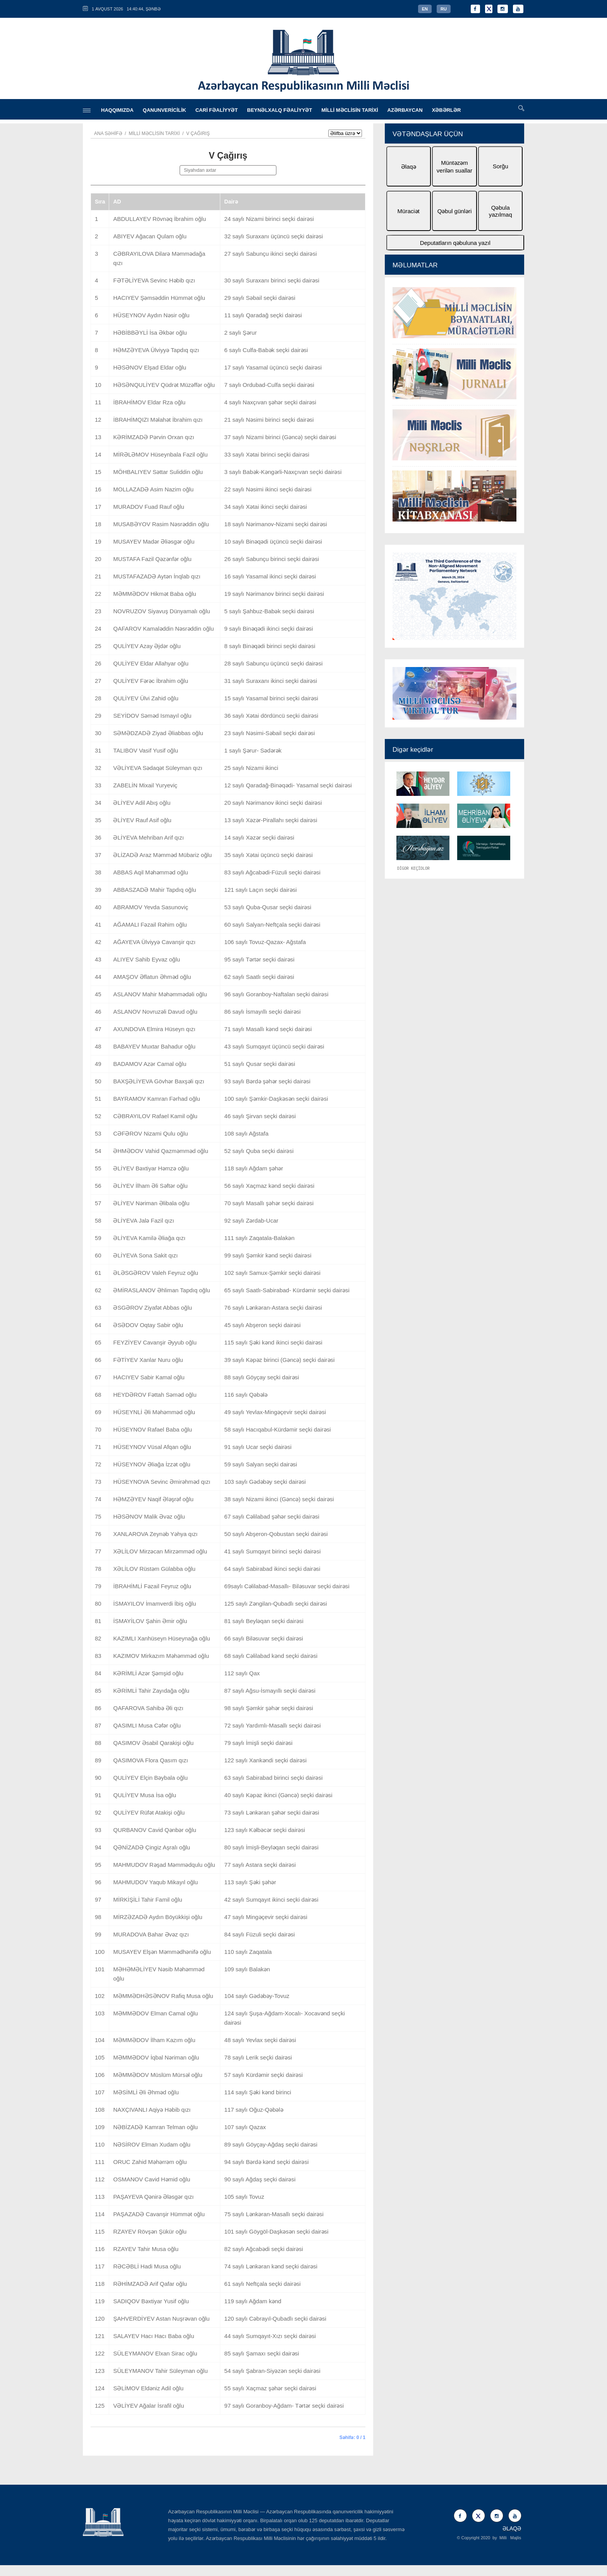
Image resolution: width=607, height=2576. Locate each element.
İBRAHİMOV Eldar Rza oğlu (149, 402)
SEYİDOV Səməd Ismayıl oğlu (152, 715)
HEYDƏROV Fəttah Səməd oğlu (154, 1394)
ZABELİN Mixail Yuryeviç (145, 785)
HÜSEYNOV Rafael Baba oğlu (152, 1429)
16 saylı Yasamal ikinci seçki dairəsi (270, 576)
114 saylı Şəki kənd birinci (257, 2092)
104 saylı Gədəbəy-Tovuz (256, 1996)
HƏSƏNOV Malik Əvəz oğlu (149, 1516)
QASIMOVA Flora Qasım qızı (150, 1760)
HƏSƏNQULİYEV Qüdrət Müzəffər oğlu (163, 384)
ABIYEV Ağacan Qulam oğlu (149, 236)
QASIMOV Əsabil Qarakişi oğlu (153, 1743)
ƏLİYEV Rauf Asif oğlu (142, 820)
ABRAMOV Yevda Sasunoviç (150, 907)
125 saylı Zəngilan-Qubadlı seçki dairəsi (275, 1603)
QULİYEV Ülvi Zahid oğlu (145, 698)
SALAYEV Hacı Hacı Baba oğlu (153, 2336)
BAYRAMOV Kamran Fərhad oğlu (156, 1098)
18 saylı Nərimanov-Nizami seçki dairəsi (275, 524)
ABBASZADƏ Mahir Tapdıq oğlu (154, 889)
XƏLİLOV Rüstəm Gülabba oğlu (154, 1568)
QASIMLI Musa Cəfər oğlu (146, 1725)
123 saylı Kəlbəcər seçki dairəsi (264, 1830)
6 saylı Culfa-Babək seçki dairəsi (266, 350)
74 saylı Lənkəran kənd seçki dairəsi (270, 2266)
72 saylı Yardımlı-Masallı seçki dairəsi (272, 1725)
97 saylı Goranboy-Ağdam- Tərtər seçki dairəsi (284, 2405)
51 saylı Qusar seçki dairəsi (259, 1064)
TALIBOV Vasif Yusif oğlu (145, 750)
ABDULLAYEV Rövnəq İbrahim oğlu (159, 219)
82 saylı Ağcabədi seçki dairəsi (263, 2249)
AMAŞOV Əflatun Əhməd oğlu (152, 976)
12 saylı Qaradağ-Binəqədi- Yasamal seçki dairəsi (288, 785)
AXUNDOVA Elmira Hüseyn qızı (154, 1029)
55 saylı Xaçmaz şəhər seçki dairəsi (270, 2388)
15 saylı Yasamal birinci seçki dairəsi (271, 698)
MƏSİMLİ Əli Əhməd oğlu (145, 2092)
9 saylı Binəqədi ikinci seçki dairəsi (268, 628)
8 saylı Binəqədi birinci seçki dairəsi (269, 646)
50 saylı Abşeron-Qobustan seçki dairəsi (276, 1534)
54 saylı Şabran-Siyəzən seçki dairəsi (272, 2370)
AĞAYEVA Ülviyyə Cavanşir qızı (154, 942)
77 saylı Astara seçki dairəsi (260, 1864)
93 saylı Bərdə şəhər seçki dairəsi (267, 1081)
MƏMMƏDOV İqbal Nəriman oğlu (156, 2057)
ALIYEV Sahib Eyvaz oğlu (146, 959)
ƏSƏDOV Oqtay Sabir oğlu (148, 1325)
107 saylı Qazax (245, 2127)
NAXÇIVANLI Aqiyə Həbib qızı (151, 2109)
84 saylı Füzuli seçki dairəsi (259, 1934)
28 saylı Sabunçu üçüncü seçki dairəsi (273, 663)
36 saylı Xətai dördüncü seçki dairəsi (271, 715)
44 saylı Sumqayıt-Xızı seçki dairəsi (270, 2336)
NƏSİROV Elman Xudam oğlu (151, 2144)
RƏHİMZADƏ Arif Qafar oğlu (150, 2283)
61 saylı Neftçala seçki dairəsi (262, 2283)
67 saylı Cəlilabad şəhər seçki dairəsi (271, 1516)
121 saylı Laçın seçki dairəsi (260, 889)
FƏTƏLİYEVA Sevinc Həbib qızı (154, 280)
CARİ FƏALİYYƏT (216, 110)
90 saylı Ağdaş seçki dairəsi (259, 2179)
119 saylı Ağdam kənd (252, 2301)
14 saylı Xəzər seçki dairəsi (259, 837)
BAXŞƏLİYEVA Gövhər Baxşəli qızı (158, 1081)
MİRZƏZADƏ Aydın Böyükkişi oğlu (157, 1917)
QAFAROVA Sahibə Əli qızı (148, 1708)
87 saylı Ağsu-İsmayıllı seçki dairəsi (270, 1690)
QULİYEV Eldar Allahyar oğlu (150, 663)
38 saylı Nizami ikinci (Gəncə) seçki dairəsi (279, 1499)
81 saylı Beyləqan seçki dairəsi (263, 1621)
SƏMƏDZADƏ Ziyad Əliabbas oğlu (158, 733)
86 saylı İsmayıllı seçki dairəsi (262, 1011)
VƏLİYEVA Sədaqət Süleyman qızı (157, 768)
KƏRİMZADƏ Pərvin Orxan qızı (153, 437)
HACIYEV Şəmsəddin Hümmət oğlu (159, 297)
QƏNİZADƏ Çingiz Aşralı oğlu (151, 1847)
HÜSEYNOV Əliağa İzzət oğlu (151, 1464)
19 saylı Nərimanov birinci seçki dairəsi (274, 593)
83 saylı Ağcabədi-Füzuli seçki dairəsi (272, 872)
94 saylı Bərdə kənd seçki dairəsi (266, 2162)
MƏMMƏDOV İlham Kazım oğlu (154, 2040)
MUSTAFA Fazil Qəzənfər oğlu (152, 559)
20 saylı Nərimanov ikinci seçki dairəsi (273, 802)
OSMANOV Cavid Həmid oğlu (151, 2179)
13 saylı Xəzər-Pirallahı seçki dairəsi (270, 820)
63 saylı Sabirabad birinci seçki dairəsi (273, 1777)
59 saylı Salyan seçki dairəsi (260, 1464)
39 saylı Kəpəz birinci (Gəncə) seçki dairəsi (279, 1359)
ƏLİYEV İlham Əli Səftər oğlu (150, 1185)
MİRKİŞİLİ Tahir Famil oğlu (147, 1899)
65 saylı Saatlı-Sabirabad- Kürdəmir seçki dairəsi (287, 1290)
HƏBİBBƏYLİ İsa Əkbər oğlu (150, 332)
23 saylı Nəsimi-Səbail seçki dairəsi (269, 733)
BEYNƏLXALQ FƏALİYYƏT (279, 110)
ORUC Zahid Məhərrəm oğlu (150, 2162)
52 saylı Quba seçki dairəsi (258, 1151)
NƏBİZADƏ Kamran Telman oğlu (155, 2127)
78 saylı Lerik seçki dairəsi (258, 2057)
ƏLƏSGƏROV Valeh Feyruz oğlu (155, 1272)
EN (425, 9)
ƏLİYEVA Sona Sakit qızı (145, 1255)
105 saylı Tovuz (244, 2196)
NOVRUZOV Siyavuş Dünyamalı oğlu (161, 611)
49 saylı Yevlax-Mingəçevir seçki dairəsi (275, 1412)
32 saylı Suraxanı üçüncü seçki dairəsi (273, 236)
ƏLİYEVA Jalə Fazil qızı (143, 1220)
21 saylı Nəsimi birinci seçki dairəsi (269, 419)
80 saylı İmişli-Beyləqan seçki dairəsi (271, 1847)
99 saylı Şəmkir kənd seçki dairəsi (267, 1255)
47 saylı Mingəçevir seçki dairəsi (265, 1917)
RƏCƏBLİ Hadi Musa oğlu (147, 2266)
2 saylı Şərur (240, 332)
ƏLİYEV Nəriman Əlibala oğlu (151, 1203)
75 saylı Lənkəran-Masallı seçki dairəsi (274, 2214)
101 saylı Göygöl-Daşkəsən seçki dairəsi (276, 2231)
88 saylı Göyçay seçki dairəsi (261, 1377)
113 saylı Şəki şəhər (250, 1882)
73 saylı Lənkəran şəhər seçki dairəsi (271, 1812)
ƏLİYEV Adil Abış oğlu (141, 802)
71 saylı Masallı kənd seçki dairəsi (268, 1029)
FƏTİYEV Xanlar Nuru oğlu (148, 1359)
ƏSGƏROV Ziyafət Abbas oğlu (152, 1307)
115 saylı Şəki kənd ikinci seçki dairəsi (273, 1342)
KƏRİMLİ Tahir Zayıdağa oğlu (151, 1690)
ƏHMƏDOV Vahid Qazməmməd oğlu (160, 1151)
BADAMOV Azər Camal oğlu (149, 1064)
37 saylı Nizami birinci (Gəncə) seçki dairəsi (280, 437)
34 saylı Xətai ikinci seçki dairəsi (265, 506)
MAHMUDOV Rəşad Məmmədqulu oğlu (164, 1864)
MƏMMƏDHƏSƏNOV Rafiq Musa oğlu (163, 1996)
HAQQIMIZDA (117, 110)
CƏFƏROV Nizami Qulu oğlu (150, 1133)
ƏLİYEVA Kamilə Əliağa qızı (149, 1238)
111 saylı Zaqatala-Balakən (259, 1238)
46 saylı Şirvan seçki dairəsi (260, 1116)
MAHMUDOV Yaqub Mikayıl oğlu (155, 1882)
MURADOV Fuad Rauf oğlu (148, 506)
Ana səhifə (108, 133)
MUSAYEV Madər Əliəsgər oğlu (153, 541)
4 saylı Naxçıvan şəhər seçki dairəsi (270, 402)
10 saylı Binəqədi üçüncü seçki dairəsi (273, 541)
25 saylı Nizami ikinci (251, 768)
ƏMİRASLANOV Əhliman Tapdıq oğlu (161, 1290)
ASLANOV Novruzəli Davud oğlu (155, 1011)
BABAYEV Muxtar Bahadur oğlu (154, 1046)
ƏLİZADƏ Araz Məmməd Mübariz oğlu (162, 855)
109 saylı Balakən (247, 1969)
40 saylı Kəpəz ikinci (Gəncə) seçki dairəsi (278, 1795)
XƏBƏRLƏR (446, 110)
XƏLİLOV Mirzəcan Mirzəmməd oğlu (160, 1551)
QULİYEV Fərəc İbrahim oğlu (150, 680)
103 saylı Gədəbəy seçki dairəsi (264, 1481)
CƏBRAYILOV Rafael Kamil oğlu (155, 1116)
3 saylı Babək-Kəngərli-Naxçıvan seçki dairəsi (282, 472)
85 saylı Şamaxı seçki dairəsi (261, 2353)
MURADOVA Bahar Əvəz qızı (151, 1934)
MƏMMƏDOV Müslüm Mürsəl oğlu (157, 2074)
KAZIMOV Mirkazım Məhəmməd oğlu (161, 1655)
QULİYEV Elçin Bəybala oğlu (150, 1777)
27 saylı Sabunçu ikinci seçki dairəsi (270, 253)
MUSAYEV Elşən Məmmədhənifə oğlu (162, 1951)
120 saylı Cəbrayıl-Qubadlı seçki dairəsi (275, 2318)
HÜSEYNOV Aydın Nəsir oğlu (151, 315)
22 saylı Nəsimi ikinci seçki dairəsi (267, 489)
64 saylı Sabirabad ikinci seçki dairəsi (272, 1568)
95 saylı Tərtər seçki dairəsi (259, 959)
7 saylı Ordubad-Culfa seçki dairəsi (269, 384)
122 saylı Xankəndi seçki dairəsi (265, 1760)
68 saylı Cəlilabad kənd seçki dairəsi (270, 1655)
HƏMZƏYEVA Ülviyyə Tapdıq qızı (156, 350)
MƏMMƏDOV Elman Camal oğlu (155, 2013)
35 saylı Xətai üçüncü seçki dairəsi (268, 855)
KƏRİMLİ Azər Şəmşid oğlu (148, 1673)
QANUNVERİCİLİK (164, 110)
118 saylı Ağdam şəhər (253, 1168)
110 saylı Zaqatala (248, 1951)
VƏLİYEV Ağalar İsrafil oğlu (148, 2405)
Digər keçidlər (413, 749)
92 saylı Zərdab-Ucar (251, 1220)
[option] (454, 405)
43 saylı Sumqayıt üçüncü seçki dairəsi (274, 1046)
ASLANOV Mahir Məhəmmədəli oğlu (160, 994)
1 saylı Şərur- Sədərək (252, 750)
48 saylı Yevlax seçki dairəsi (260, 2040)
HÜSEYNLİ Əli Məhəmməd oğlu (154, 1412)
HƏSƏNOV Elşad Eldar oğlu (149, 367)
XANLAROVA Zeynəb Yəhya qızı (155, 1534)
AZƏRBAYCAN (405, 110)
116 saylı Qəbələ (245, 1394)
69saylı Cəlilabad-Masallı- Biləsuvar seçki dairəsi (286, 1586)
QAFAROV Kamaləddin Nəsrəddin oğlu (163, 628)
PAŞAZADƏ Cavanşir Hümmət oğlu (158, 2214)
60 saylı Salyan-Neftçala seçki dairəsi (272, 924)
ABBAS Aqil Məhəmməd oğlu (150, 872)
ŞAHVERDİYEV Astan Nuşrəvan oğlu (161, 2318)
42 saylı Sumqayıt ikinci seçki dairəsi (271, 1899)
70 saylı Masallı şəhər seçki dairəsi (269, 1203)
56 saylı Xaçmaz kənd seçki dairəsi (269, 1185)
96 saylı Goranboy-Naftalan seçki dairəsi (276, 994)
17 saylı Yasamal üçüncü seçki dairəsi (273, 367)
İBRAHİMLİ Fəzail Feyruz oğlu (152, 1586)
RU (444, 9)
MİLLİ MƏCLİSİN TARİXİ (349, 110)
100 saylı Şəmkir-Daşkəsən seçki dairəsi (276, 1098)
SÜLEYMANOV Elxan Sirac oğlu (155, 2353)
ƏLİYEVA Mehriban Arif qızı (148, 837)
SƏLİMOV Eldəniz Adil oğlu (148, 2388)
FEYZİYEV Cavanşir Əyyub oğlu (154, 1342)
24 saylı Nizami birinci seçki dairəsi (269, 219)
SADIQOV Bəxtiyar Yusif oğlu (151, 2301)
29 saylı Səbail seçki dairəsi (259, 297)
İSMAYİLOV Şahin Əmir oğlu (150, 1621)
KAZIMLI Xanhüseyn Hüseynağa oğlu (161, 1638)
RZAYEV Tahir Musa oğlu (145, 2249)
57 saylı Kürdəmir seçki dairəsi (263, 2074)
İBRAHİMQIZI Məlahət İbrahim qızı (157, 419)
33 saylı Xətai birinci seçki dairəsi (266, 454)
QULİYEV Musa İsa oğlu (144, 1795)
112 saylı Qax (242, 1673)
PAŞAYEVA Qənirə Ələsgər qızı (153, 2196)
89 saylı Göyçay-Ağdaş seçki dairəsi (270, 2144)
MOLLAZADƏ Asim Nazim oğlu (153, 489)
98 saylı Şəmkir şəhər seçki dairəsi (268, 1708)
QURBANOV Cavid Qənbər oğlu (154, 1830)
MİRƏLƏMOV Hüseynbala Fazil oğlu (160, 454)
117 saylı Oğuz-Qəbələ (253, 2109)
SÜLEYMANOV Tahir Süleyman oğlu (160, 2370)
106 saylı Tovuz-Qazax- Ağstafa (265, 942)
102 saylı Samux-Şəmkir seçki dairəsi (272, 1272)
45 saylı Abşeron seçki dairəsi (262, 1325)
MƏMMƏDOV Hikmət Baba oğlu (154, 593)
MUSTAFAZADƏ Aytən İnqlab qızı (156, 576)
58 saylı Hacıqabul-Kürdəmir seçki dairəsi (277, 1429)
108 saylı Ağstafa (246, 1133)
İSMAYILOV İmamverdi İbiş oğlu (154, 1603)
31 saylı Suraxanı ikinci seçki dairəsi (270, 680)
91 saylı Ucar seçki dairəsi (257, 1447)
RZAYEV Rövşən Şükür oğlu (149, 2231)
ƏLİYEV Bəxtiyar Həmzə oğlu (151, 1168)
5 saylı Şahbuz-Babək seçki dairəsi (269, 611)
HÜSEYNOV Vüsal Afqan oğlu (152, 1447)
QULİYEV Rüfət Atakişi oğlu (149, 1812)
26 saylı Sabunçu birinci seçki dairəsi (271, 559)
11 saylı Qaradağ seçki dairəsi (263, 315)
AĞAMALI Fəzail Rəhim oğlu (150, 924)
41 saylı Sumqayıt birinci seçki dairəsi (272, 1551)
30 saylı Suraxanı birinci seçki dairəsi (271, 280)
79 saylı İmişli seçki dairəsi (258, 1743)
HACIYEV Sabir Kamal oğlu (148, 1377)
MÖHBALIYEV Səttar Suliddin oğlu (157, 472)
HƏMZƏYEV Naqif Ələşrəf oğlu (153, 1499)
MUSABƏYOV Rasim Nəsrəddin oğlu (161, 524)
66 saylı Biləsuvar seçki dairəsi (263, 1638)
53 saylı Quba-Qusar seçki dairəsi (267, 907)
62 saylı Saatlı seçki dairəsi (259, 976)
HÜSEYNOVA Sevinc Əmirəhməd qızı (161, 1481)
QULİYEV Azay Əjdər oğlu (146, 646)
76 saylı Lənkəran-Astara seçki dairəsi (273, 1307)
